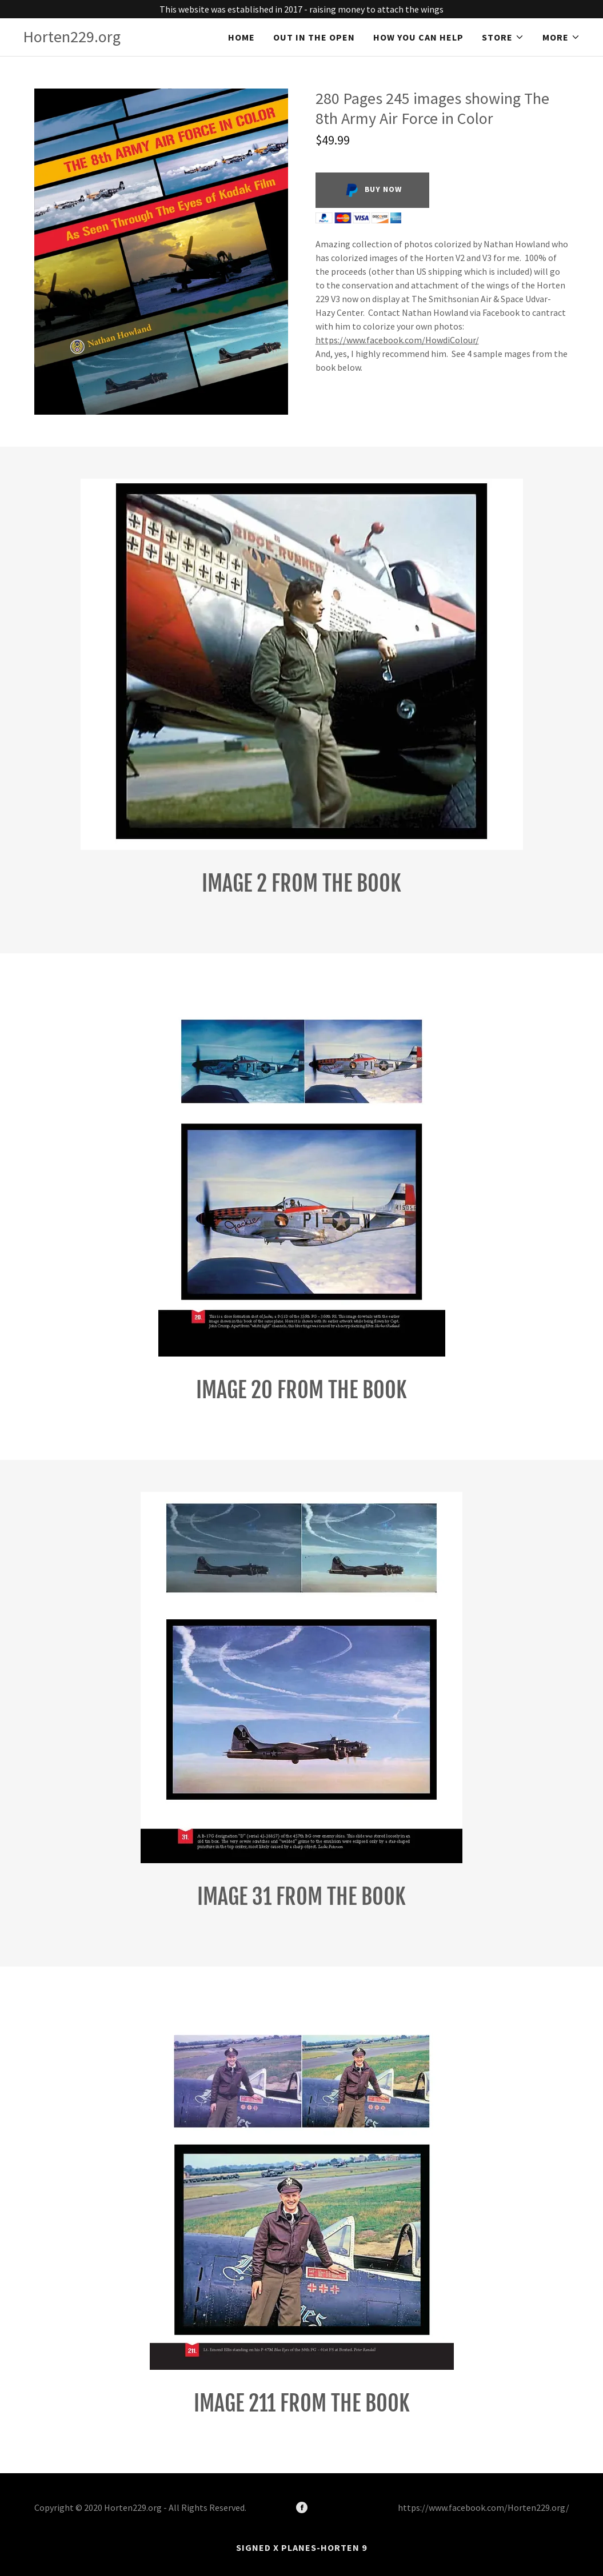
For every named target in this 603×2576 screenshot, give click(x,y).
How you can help (418, 37)
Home (241, 37)
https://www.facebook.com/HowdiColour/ (397, 340)
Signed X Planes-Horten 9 (301, 2547)
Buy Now (372, 190)
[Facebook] (302, 2507)
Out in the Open (314, 37)
